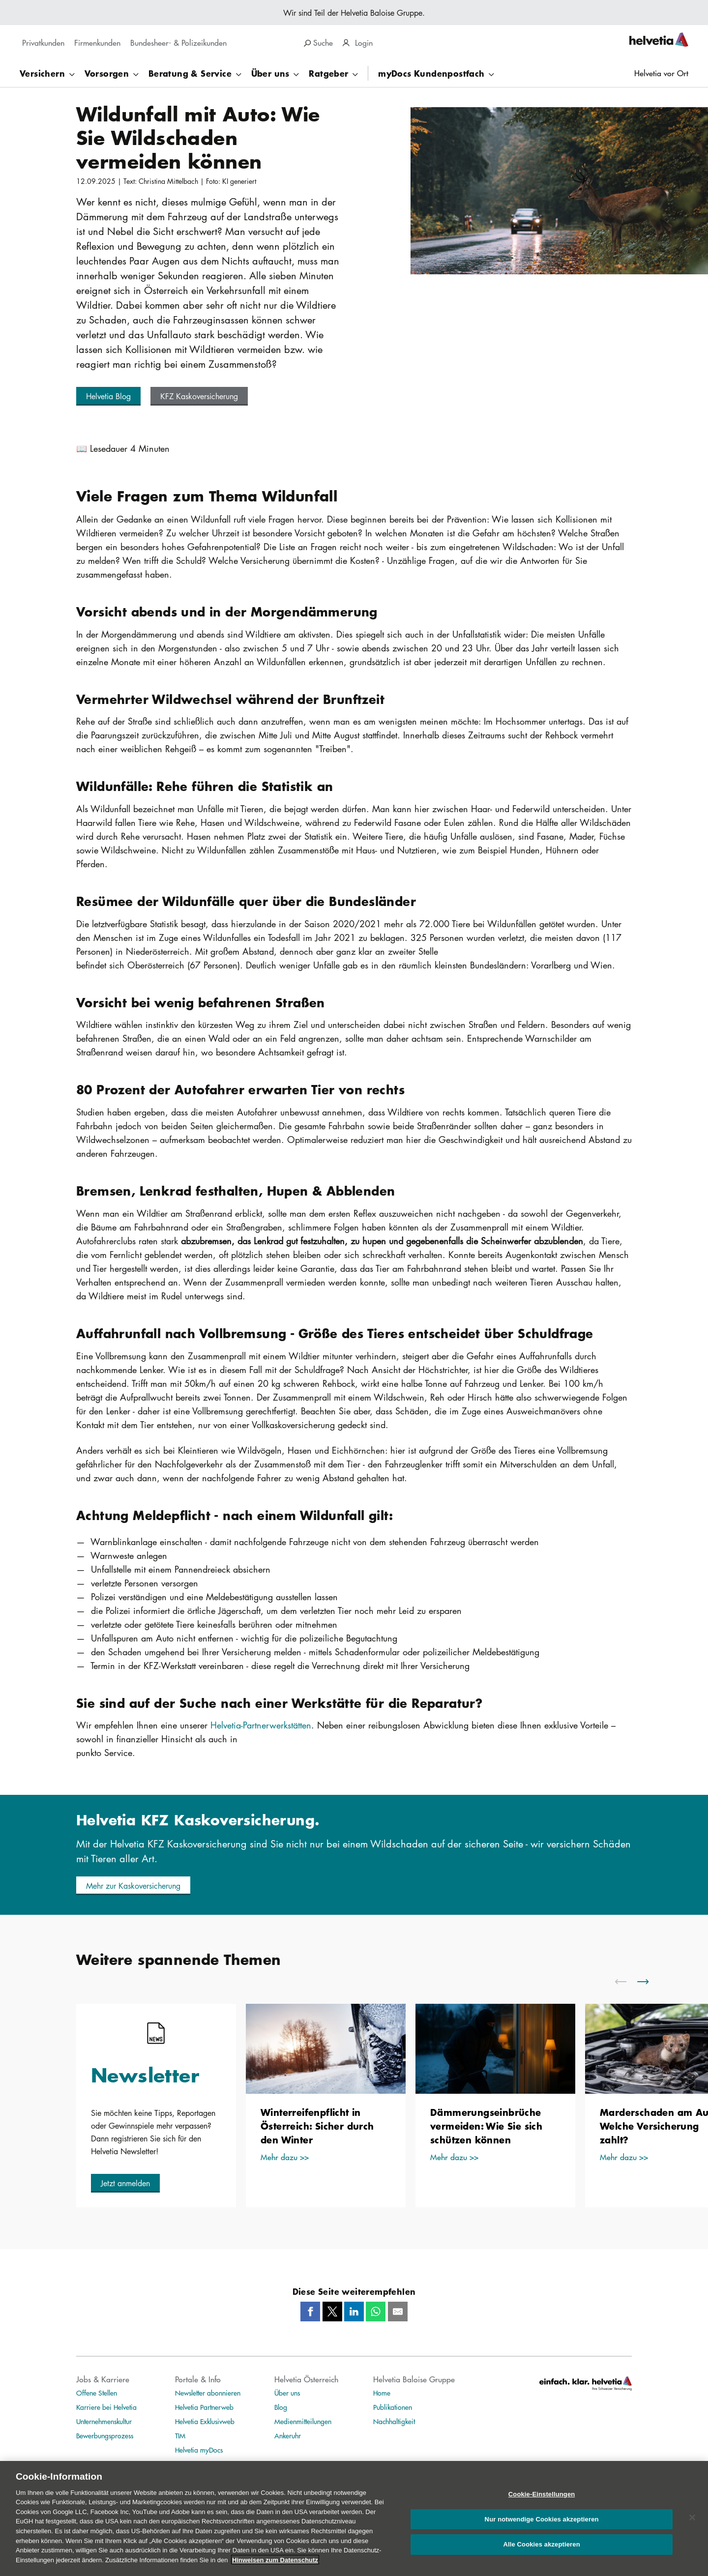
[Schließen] (692, 2525)
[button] (108, 396)
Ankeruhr (287, 2435)
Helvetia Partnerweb (204, 2407)
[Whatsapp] (375, 2311)
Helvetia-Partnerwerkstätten (260, 1725)
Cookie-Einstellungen (541, 2501)
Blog (280, 2407)
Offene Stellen (96, 2393)
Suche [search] (318, 42)
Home (381, 2393)
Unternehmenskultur (104, 2421)
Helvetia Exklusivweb (205, 2421)
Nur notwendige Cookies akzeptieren (542, 2526)
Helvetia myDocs (199, 2450)
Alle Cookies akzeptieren (541, 2552)
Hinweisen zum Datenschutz (275, 2567)
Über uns (287, 2393)
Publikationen (392, 2407)
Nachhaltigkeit (394, 2421)
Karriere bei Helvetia (106, 2407)
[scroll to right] (649, 1981)
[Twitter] (332, 2311)
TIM (180, 2435)
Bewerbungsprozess (104, 2435)
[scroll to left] (627, 1981)
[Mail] (398, 2311)
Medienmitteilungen (302, 2421)
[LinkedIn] (354, 2311)
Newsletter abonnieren (207, 2393)
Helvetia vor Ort (661, 73)
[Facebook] (310, 2311)
